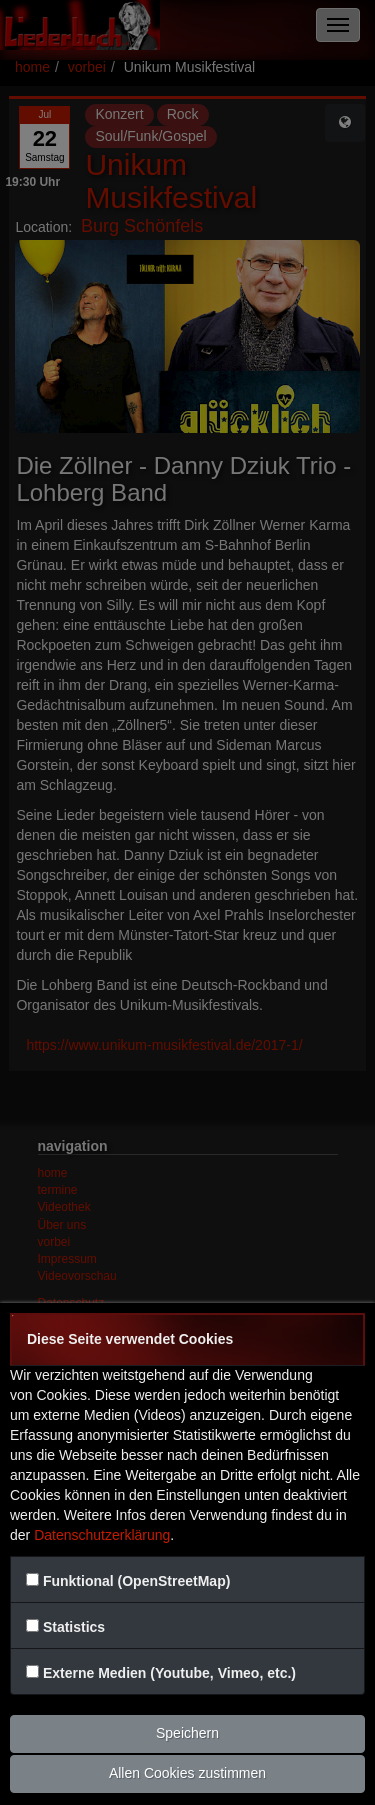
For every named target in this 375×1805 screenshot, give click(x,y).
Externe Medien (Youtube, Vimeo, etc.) (169, 1673)
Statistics (74, 1627)
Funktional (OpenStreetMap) (136, 1581)
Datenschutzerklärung (102, 1535)
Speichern (187, 1733)
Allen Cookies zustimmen (187, 1773)
